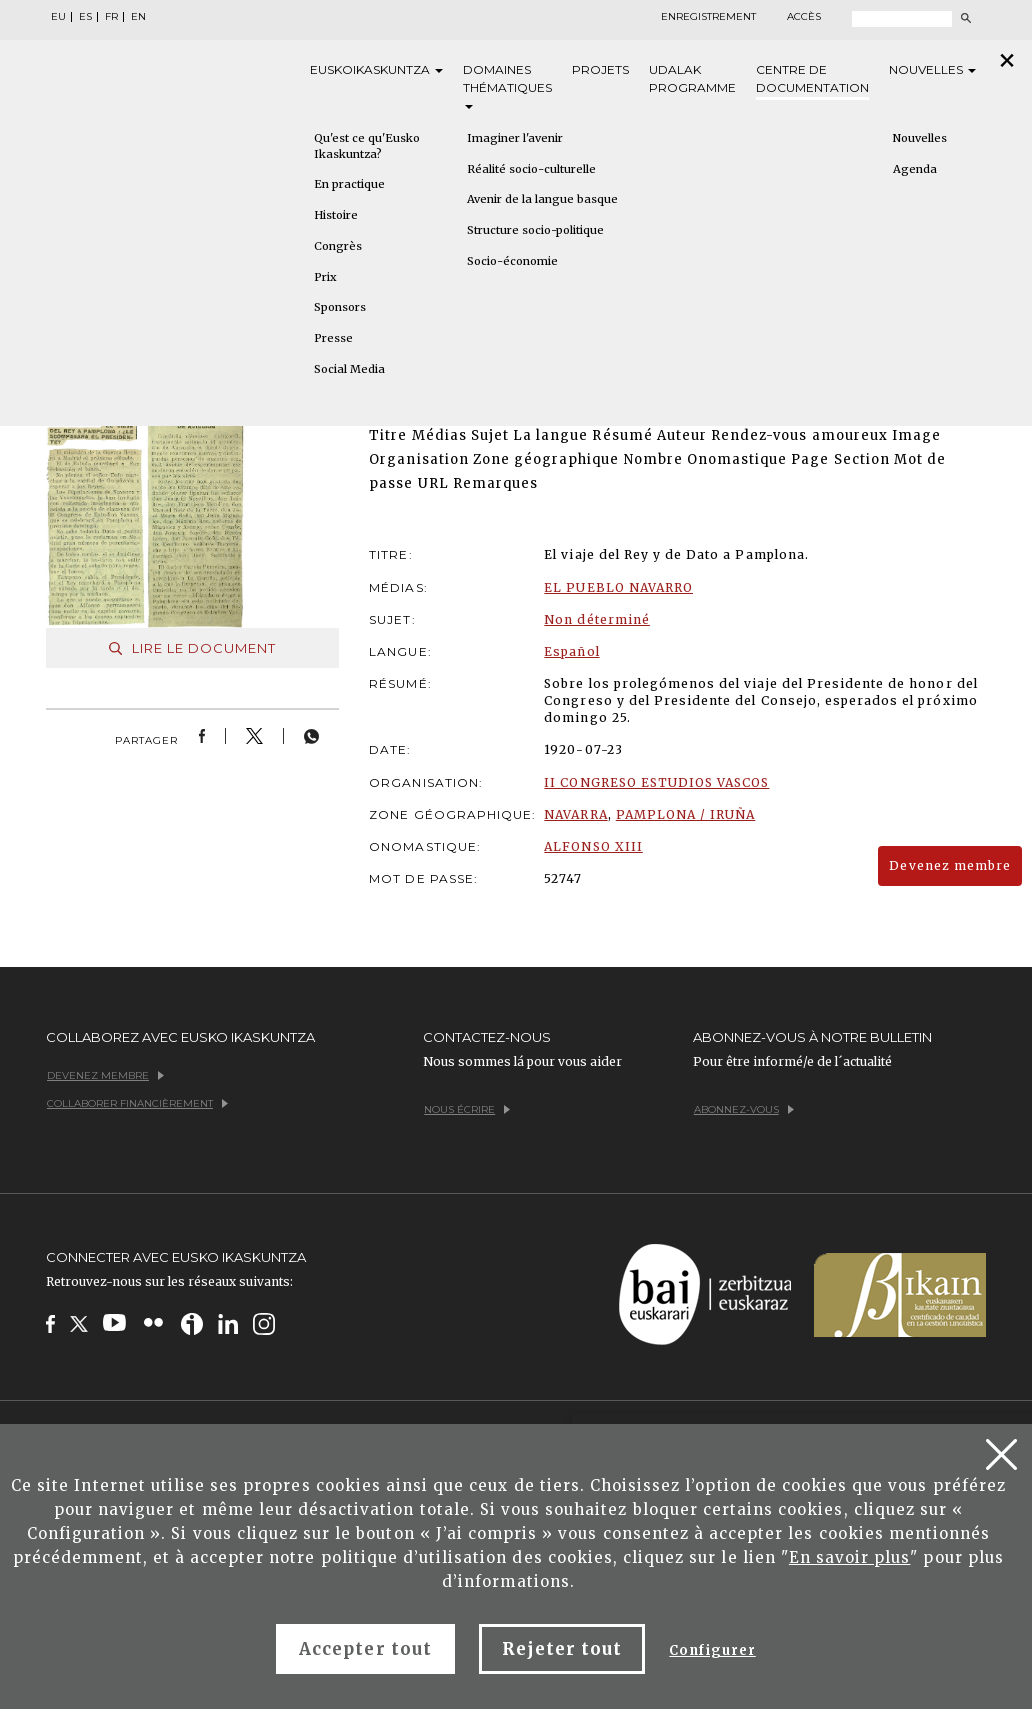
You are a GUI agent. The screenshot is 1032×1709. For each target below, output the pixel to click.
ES (85, 17)
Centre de (812, 79)
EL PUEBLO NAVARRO (618, 587)
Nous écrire (467, 1109)
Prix (325, 277)
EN (138, 17)
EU (58, 17)
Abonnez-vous (744, 1109)
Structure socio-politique (535, 230)
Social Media (349, 369)
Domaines (507, 85)
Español (571, 651)
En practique (349, 184)
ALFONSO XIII (593, 846)
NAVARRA (575, 814)
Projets (600, 69)
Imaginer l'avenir (515, 138)
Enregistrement (708, 17)
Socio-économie (512, 261)
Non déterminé (597, 619)
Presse (333, 338)
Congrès (338, 246)
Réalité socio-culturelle (531, 169)
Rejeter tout (562, 1649)
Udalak (692, 79)
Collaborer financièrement (137, 1103)
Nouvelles (932, 69)
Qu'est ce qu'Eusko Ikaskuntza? (367, 146)
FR (111, 17)
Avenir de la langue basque (542, 199)
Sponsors (340, 307)
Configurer (712, 1650)
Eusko (376, 70)
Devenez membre (950, 865)
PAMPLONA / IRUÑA (686, 814)
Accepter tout (365, 1649)
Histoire (336, 215)
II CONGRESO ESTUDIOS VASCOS (656, 782)
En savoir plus (850, 1557)
